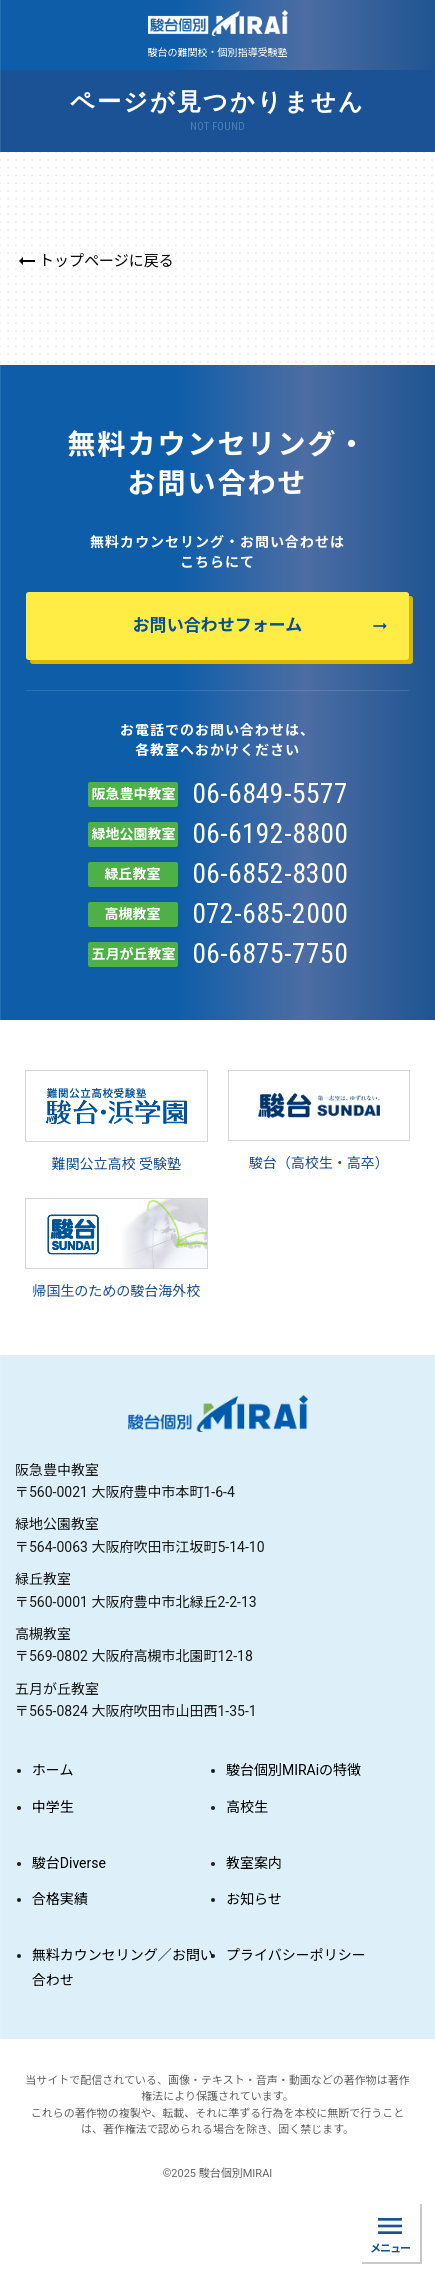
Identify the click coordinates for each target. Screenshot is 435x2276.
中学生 (53, 1807)
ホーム (53, 1770)
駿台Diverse (69, 1863)
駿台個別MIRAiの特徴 (293, 1770)
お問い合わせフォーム (261, 625)
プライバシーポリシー (296, 1955)
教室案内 (254, 1863)
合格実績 (60, 1899)
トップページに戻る (94, 261)
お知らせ (254, 1899)
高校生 (247, 1807)
